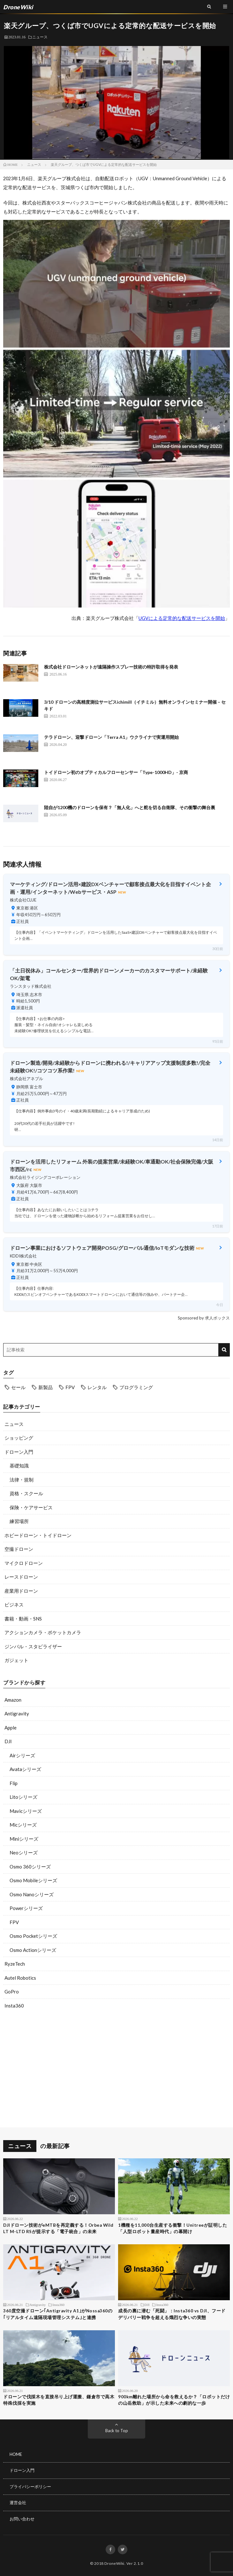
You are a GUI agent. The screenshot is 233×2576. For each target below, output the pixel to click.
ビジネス (14, 1604)
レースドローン (21, 1577)
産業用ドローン (21, 1591)
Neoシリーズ (24, 1852)
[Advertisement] (116, 2070)
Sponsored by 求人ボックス (204, 1317)
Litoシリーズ (23, 1797)
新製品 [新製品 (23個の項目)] (45, 1387)
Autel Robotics (20, 1978)
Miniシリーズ (24, 1839)
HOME (16, 2454)
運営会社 (18, 2502)
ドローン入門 (18, 1452)
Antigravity (16, 1713)
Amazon (12, 1700)
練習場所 (19, 1521)
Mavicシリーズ (26, 1811)
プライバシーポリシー (30, 2486)
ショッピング (18, 1438)
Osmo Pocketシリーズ (33, 1936)
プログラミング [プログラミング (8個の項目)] (136, 1387)
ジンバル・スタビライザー (33, 1646)
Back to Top (116, 2430)
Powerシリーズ (26, 1908)
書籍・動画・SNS (23, 1618)
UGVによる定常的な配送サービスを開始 (182, 618)
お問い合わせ (22, 2518)
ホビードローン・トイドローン (37, 1535)
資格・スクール (26, 1493)
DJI (8, 1741)
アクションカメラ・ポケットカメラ (42, 1632)
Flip (14, 1783)
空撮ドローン (18, 1549)
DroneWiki (114, 2563)
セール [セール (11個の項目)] (18, 1387)
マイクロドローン (23, 1563)
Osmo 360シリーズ (30, 1866)
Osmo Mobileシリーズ (33, 1880)
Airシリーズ (22, 1755)
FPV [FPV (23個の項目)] (70, 1387)
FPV (14, 1922)
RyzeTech (14, 1964)
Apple (10, 1727)
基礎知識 (19, 1465)
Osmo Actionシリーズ (33, 1950)
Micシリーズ (23, 1825)
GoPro (11, 1991)
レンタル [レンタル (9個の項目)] (97, 1387)
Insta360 (14, 2005)
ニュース (40, 37)
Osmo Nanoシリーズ (32, 1894)
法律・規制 (22, 1479)
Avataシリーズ (25, 1769)
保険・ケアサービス (31, 1507)
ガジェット (16, 1660)
